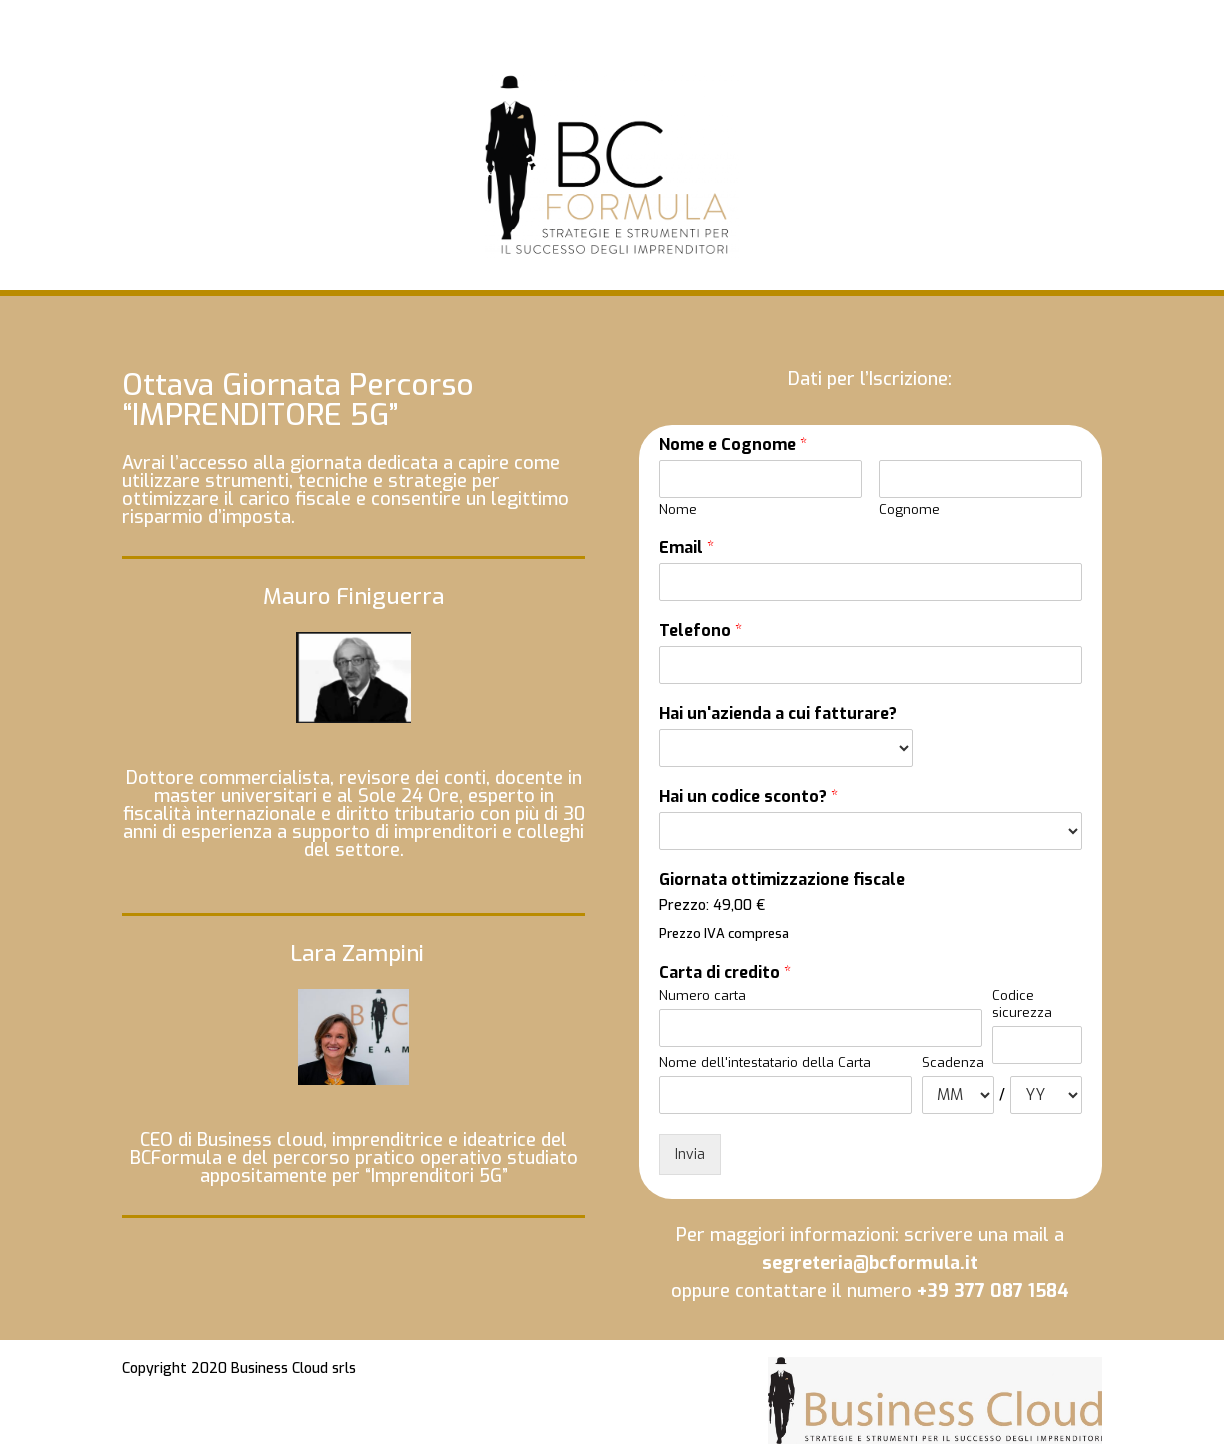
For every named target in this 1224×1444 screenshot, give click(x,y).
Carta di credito (725, 973)
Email (686, 548)
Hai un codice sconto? (748, 797)
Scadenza (953, 1063)
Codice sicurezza (1022, 1004)
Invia (690, 1154)
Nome (678, 510)
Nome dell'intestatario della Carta (765, 1063)
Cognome (909, 510)
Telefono (700, 631)
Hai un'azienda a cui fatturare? (778, 714)
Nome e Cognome (733, 445)
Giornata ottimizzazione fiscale (782, 880)
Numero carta (702, 996)
